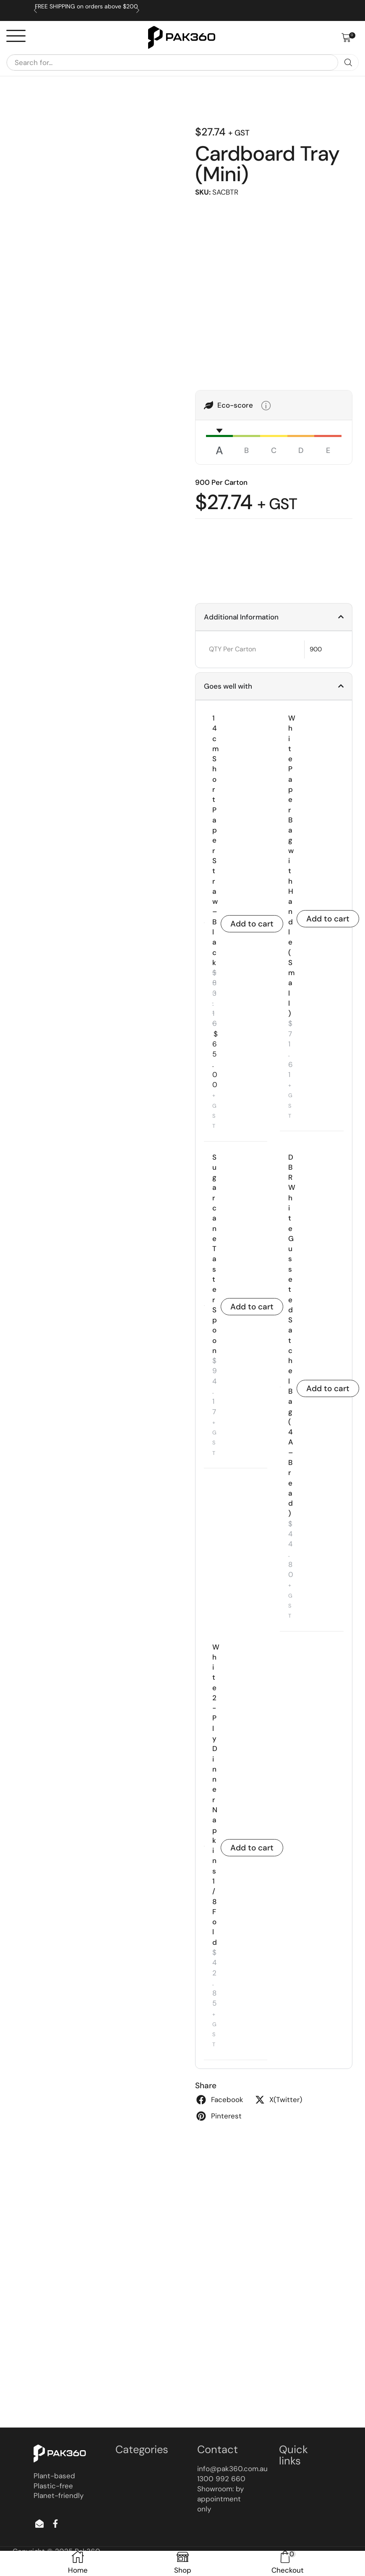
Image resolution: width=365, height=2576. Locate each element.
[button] (347, 37)
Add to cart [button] (252, 924)
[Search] (348, 63)
